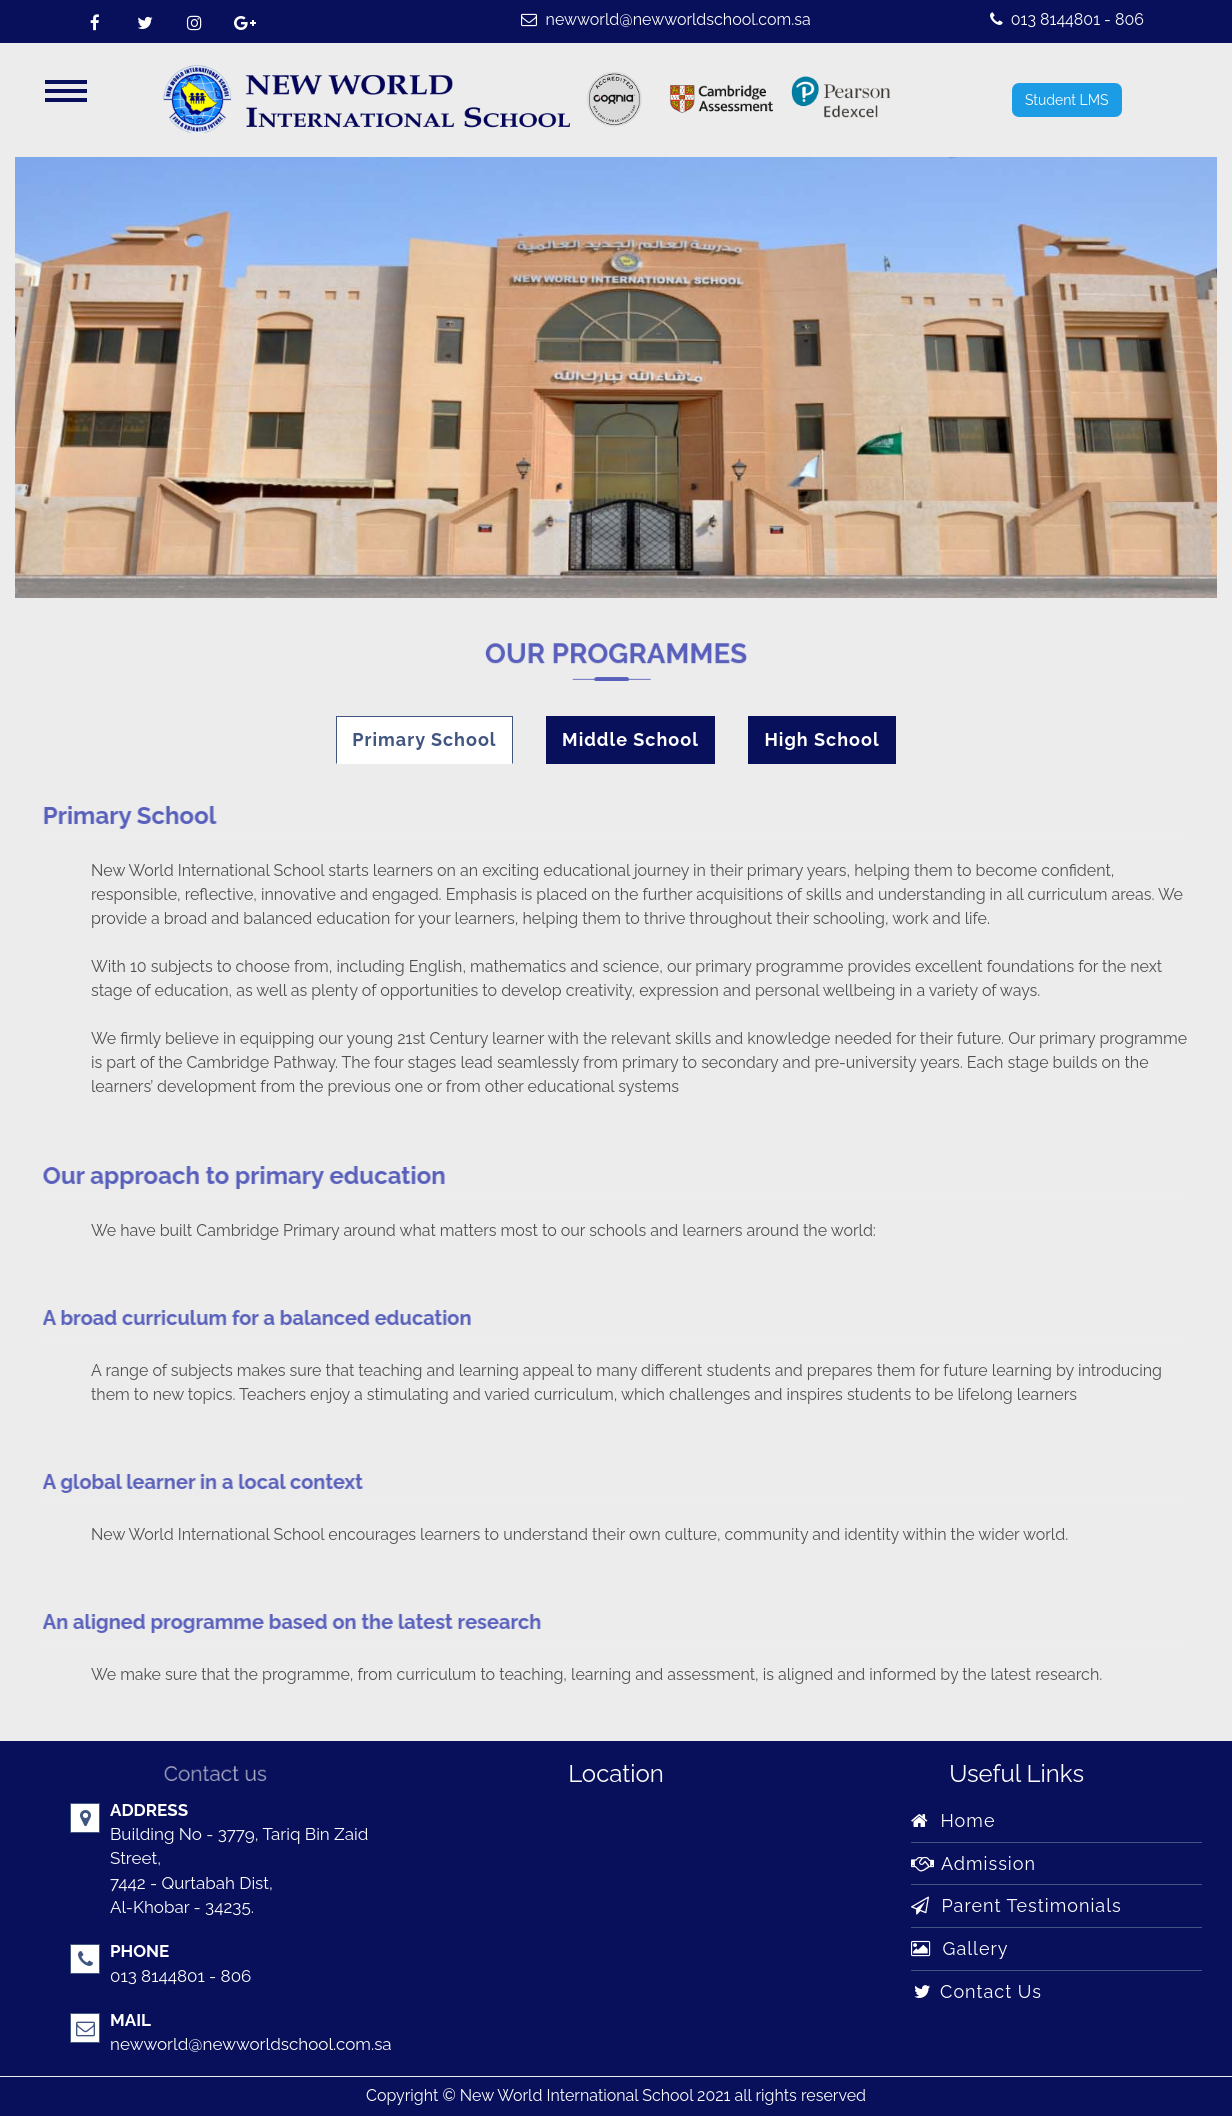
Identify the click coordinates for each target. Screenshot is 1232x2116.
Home (953, 1820)
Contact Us (976, 1991)
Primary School (424, 739)
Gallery (959, 1948)
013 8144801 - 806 (1067, 19)
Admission (973, 1863)
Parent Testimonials (1016, 1905)
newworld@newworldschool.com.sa (665, 19)
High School (821, 739)
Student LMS (1067, 100)
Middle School (630, 739)
